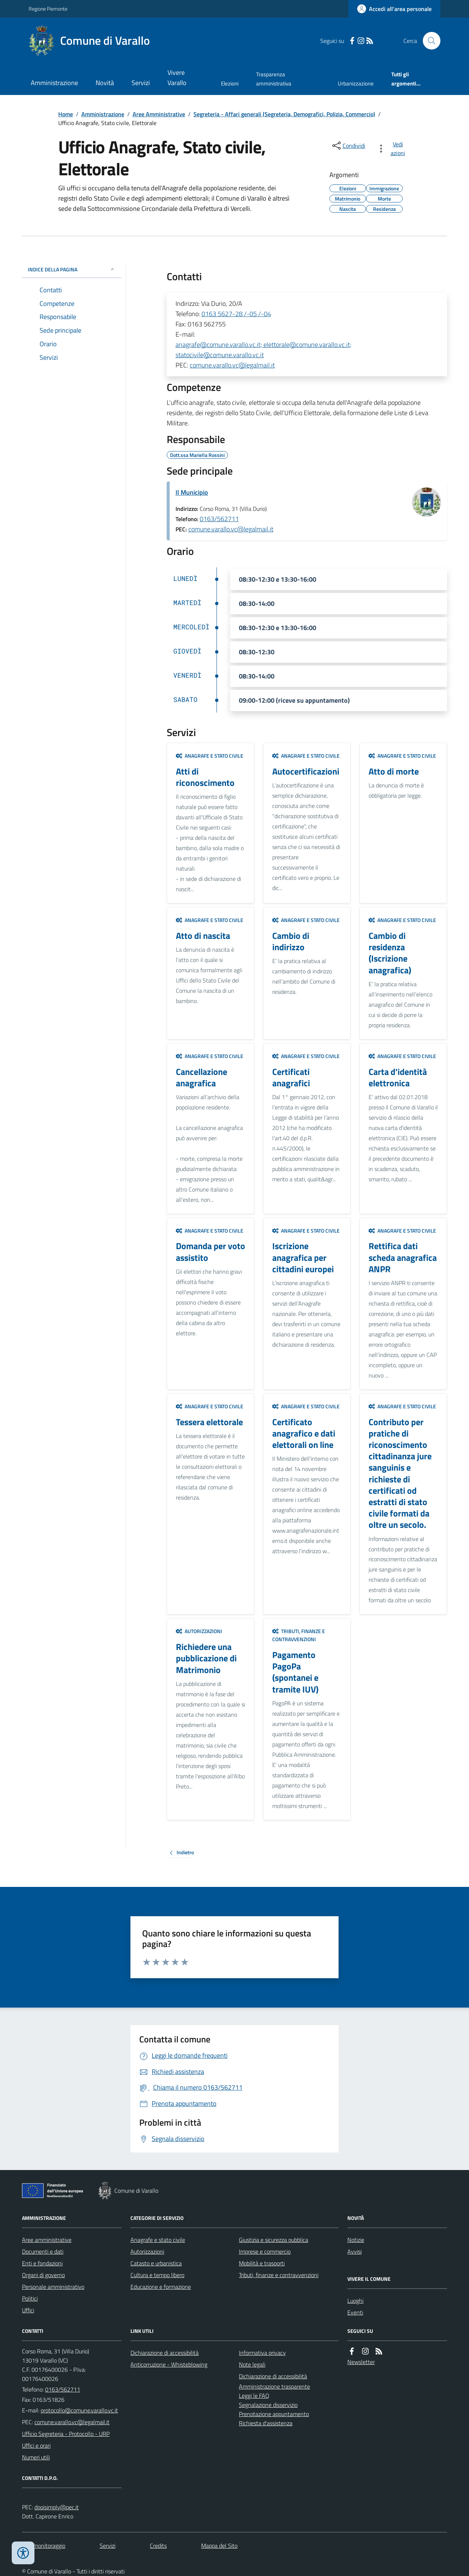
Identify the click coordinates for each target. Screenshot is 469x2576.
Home (65, 114)
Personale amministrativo (53, 2286)
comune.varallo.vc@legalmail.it (232, 365)
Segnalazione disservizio (268, 2404)
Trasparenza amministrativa (273, 78)
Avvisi (354, 2251)
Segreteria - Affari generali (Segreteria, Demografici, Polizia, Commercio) (284, 114)
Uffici (28, 2310)
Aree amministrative (46, 2239)
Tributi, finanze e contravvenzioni (298, 1635)
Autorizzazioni (199, 1631)
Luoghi (355, 2300)
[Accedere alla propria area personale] (394, 9)
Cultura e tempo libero (157, 2275)
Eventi (355, 2312)
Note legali (252, 2364)
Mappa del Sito (219, 2545)
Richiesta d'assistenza (265, 2423)
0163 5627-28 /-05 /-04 (236, 314)
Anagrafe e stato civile (209, 756)
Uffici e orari (36, 2445)
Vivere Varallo (177, 77)
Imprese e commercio (265, 2251)
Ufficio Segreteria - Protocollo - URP (66, 2433)
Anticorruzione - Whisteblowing (168, 2364)
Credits (158, 2545)
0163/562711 (219, 519)
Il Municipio (192, 492)
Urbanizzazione (356, 83)
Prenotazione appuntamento (274, 2413)
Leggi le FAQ (254, 2395)
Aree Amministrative (159, 114)
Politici (30, 2298)
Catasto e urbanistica (156, 2263)
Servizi (141, 83)
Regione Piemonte (48, 8)
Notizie (355, 2239)
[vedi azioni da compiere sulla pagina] (392, 148)
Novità (105, 83)
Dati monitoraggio (43, 2545)
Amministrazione (54, 83)
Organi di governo (43, 2275)
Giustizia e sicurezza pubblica (273, 2239)
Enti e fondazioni (42, 2263)
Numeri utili (36, 2457)
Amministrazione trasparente (274, 2386)
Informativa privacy (262, 2352)
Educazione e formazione (160, 2286)
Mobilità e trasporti (262, 2263)
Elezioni (230, 83)
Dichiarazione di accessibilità (164, 2352)
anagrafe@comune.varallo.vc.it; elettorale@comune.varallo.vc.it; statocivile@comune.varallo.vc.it (263, 350)
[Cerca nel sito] (428, 41)
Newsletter (361, 2361)
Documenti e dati (42, 2251)
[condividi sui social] (348, 145)
